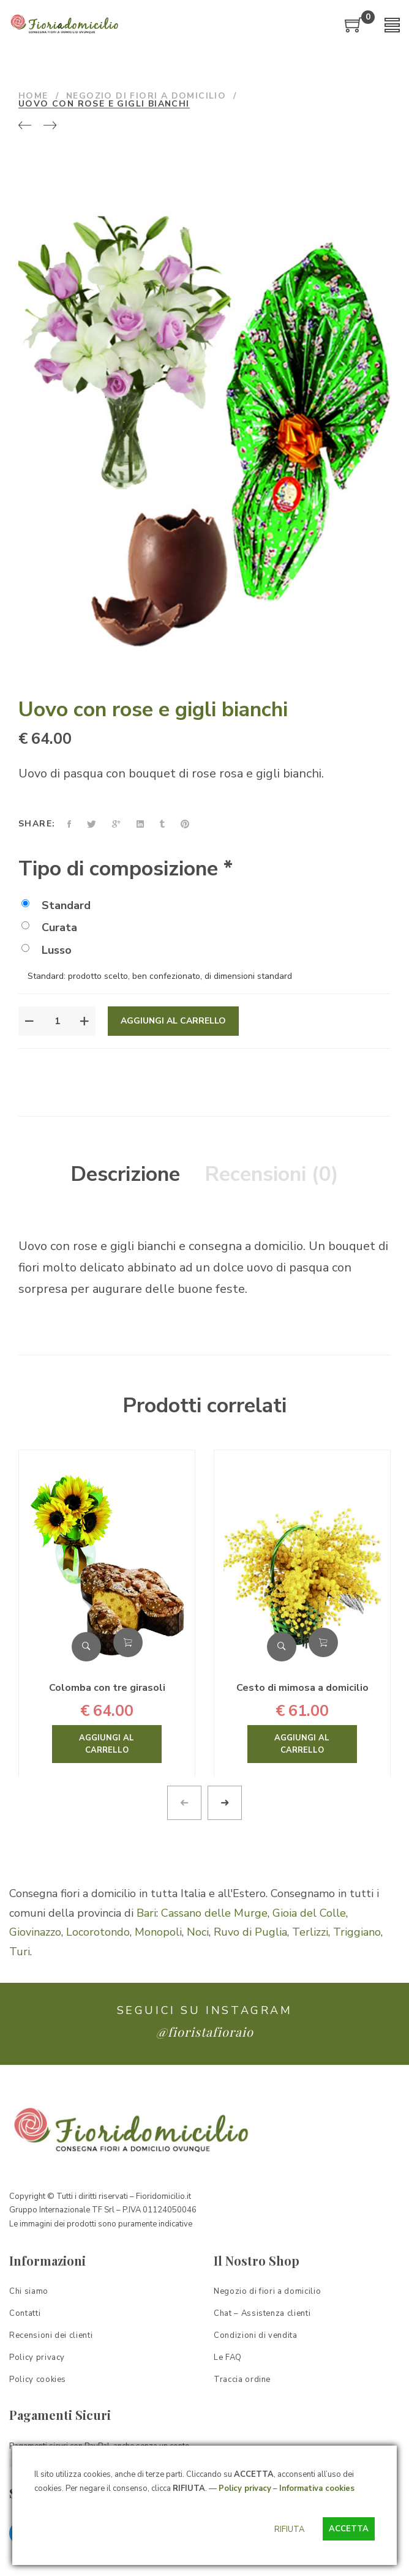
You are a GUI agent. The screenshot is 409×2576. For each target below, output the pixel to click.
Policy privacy (245, 2488)
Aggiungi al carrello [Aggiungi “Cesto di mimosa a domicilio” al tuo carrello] (323, 1642)
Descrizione (125, 1174)
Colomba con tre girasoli (107, 1687)
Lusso (46, 950)
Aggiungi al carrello (173, 1021)
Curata (49, 927)
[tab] (125, 1174)
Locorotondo (98, 1932)
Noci (198, 1932)
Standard (56, 905)
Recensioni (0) (271, 1174)
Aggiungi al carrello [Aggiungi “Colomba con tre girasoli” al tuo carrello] (128, 1642)
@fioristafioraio (204, 2031)
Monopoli (158, 1932)
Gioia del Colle (309, 1913)
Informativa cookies (317, 2488)
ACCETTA (349, 2528)
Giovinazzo (35, 1932)
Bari (146, 1913)
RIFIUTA (289, 2529)
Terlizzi (310, 1932)
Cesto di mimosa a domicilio (302, 1687)
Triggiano (357, 1932)
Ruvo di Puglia (250, 1932)
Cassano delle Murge (214, 1913)
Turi (19, 1951)
